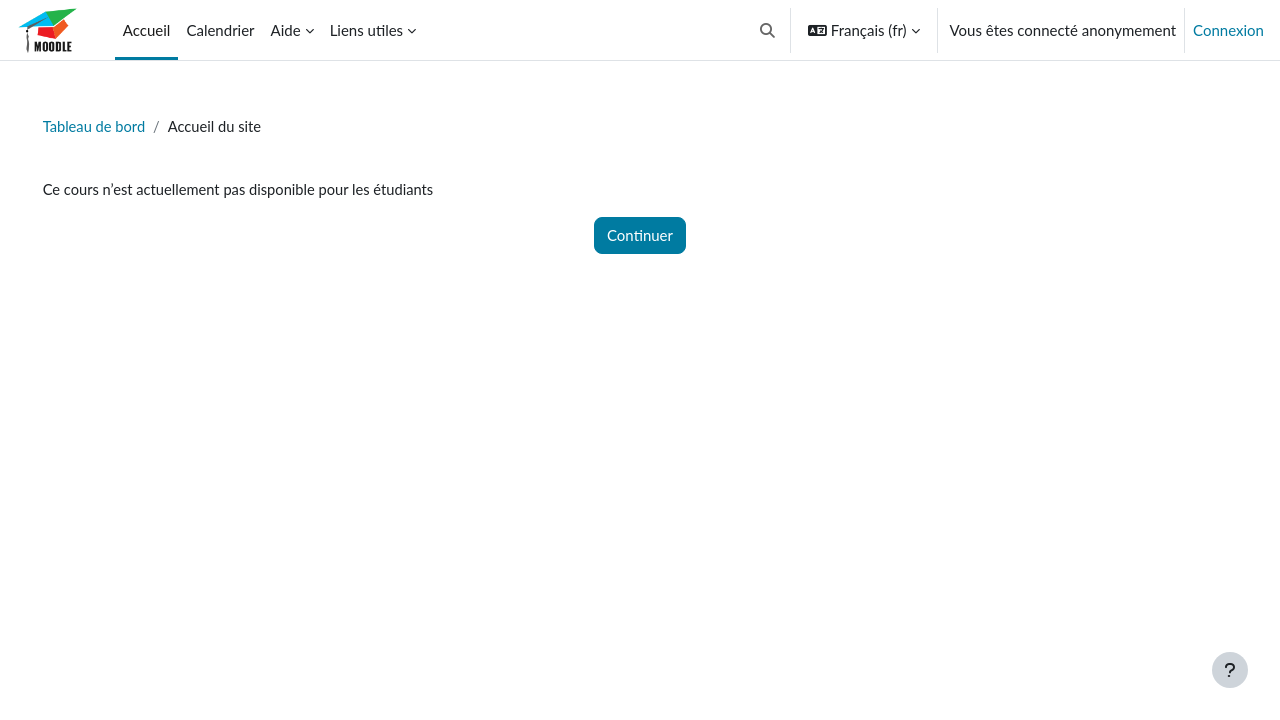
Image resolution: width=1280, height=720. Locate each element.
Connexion (1228, 30)
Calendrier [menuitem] (220, 30)
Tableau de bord (123, 127)
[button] (767, 30)
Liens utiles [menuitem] (366, 30)
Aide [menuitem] (286, 30)
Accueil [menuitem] (147, 30)
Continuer (640, 236)
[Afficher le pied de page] (1230, 670)
